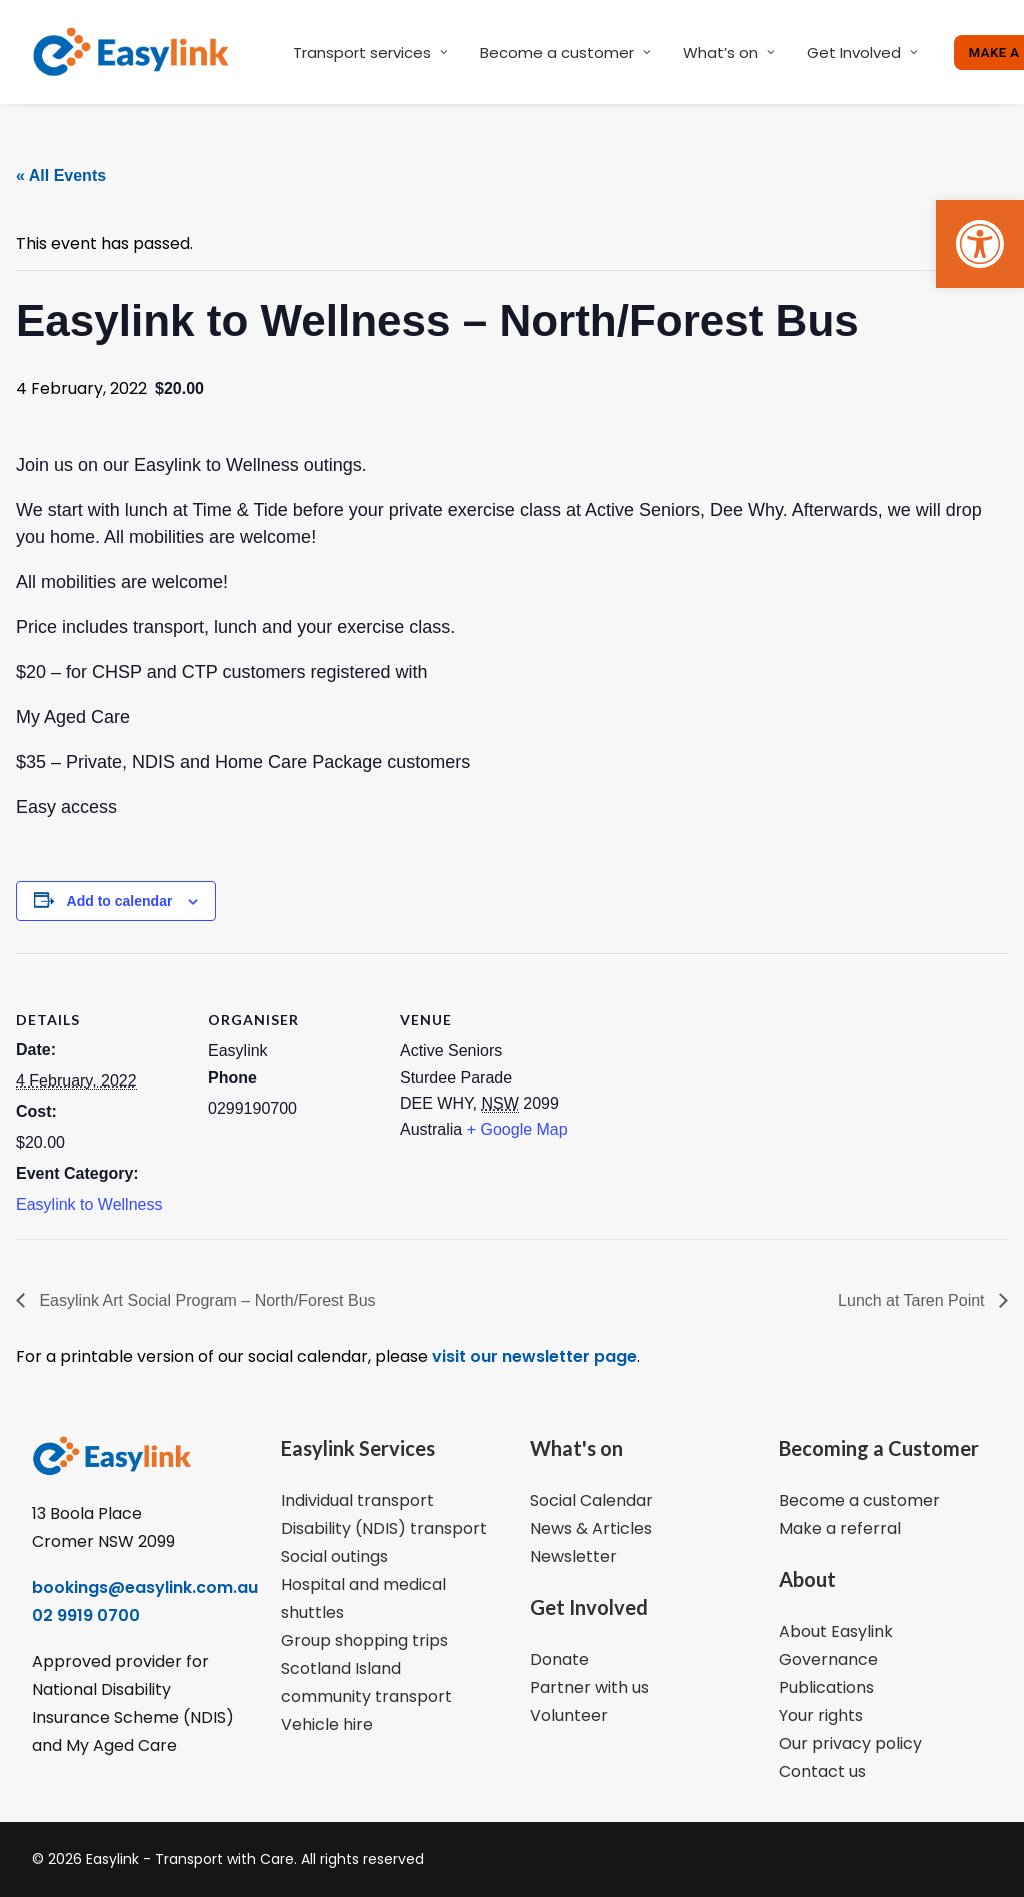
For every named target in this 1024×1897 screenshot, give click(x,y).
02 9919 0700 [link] (86, 1615)
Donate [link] (559, 1659)
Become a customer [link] (565, 52)
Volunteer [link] (569, 1715)
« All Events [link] (61, 175)
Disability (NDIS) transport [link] (384, 1528)
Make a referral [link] (840, 1528)
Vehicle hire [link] (327, 1724)
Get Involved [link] (862, 52)
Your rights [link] (821, 1715)
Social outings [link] (334, 1556)
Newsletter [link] (573, 1556)
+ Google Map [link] (517, 1129)
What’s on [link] (729, 52)
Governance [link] (828, 1659)
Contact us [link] (822, 1771)
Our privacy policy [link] (850, 1743)
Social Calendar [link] (591, 1500)
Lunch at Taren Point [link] (913, 1300)
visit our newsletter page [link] (532, 1356)
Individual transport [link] (357, 1500)
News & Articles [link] (591, 1528)
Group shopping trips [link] (364, 1640)
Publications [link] (826, 1687)
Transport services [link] (370, 52)
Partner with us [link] (589, 1687)
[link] (980, 244)
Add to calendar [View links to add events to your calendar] (120, 901)
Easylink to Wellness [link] (89, 1204)
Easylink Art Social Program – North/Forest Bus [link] (205, 1300)
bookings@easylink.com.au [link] (145, 1587)
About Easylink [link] (836, 1631)
